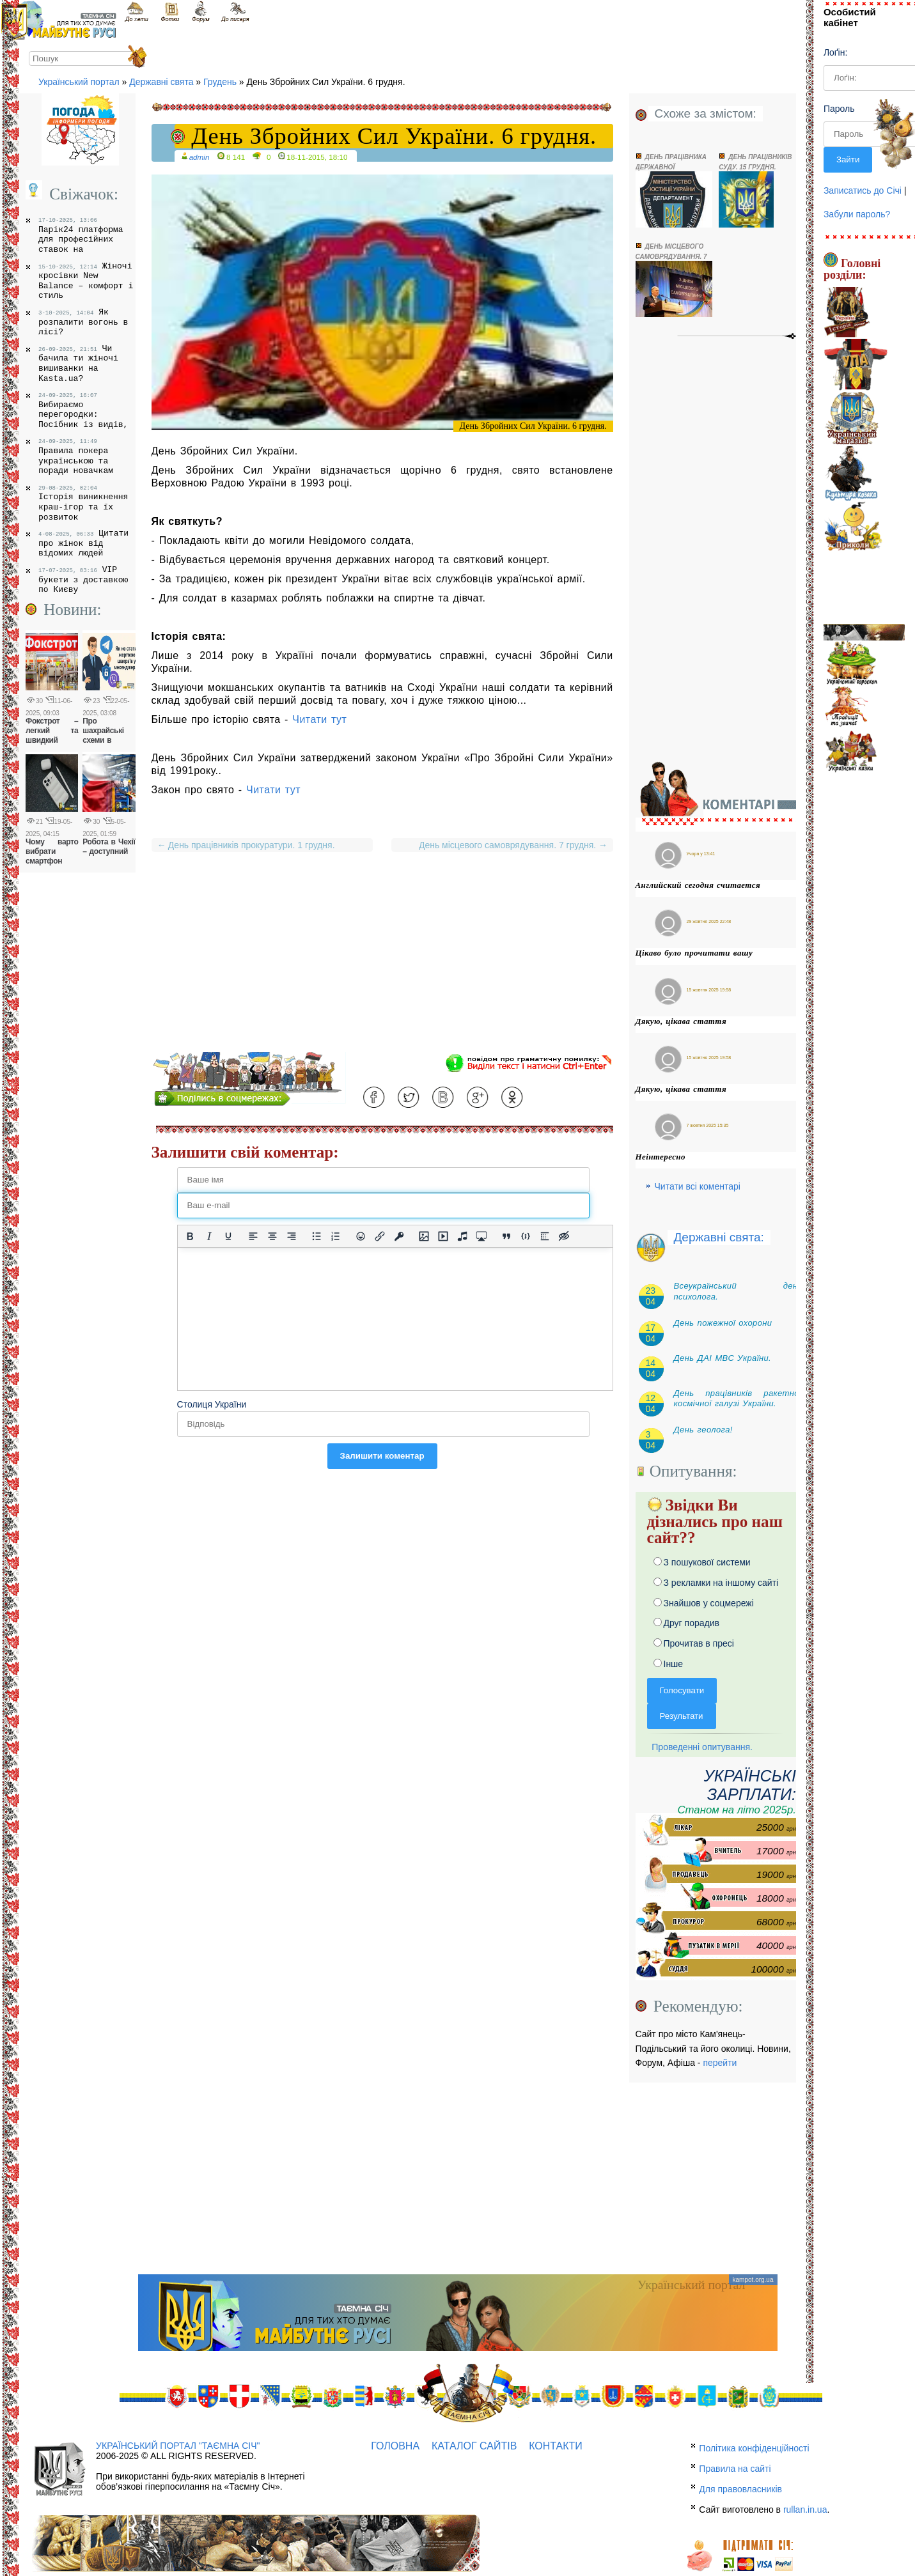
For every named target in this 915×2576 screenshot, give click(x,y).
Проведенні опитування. (700, 1747)
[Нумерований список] (335, 1236)
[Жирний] (189, 1236)
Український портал (79, 82)
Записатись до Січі (863, 190)
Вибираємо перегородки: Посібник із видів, (83, 410)
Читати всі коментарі (697, 1186)
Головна (395, 2445)
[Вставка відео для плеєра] (443, 1236)
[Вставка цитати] (506, 1236)
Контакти (556, 2445)
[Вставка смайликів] (360, 1236)
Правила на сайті (734, 2468)
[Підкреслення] (228, 1236)
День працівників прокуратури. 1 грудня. (246, 845)
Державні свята (161, 82)
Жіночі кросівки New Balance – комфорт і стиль (85, 281)
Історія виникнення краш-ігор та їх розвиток (83, 503)
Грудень (220, 82)
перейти (720, 2063)
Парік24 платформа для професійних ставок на (80, 235)
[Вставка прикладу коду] (525, 1236)
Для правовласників (740, 2489)
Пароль (839, 109)
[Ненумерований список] (316, 1236)
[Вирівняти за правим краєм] (291, 1236)
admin (199, 157)
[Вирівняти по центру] (272, 1236)
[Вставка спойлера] (544, 1236)
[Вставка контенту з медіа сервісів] (481, 1236)
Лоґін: (835, 52)
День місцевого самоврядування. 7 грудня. (510, 845)
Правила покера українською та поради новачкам (75, 456)
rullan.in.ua (805, 2509)
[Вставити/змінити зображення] (424, 1236)
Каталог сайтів (474, 2445)
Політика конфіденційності (754, 2448)
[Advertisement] (382, 962)
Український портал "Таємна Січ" (178, 2445)
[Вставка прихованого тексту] (564, 1236)
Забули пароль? (857, 214)
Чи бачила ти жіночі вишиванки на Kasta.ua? (78, 363)
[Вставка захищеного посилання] (399, 1236)
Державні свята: (719, 1237)
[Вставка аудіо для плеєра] (462, 1236)
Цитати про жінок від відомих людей (83, 543)
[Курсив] (209, 1236)
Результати (681, 1716)
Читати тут (319, 719)
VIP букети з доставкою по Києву (83, 579)
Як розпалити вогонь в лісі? (83, 322)
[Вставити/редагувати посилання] (379, 1236)
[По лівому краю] (253, 1236)
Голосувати (682, 1690)
